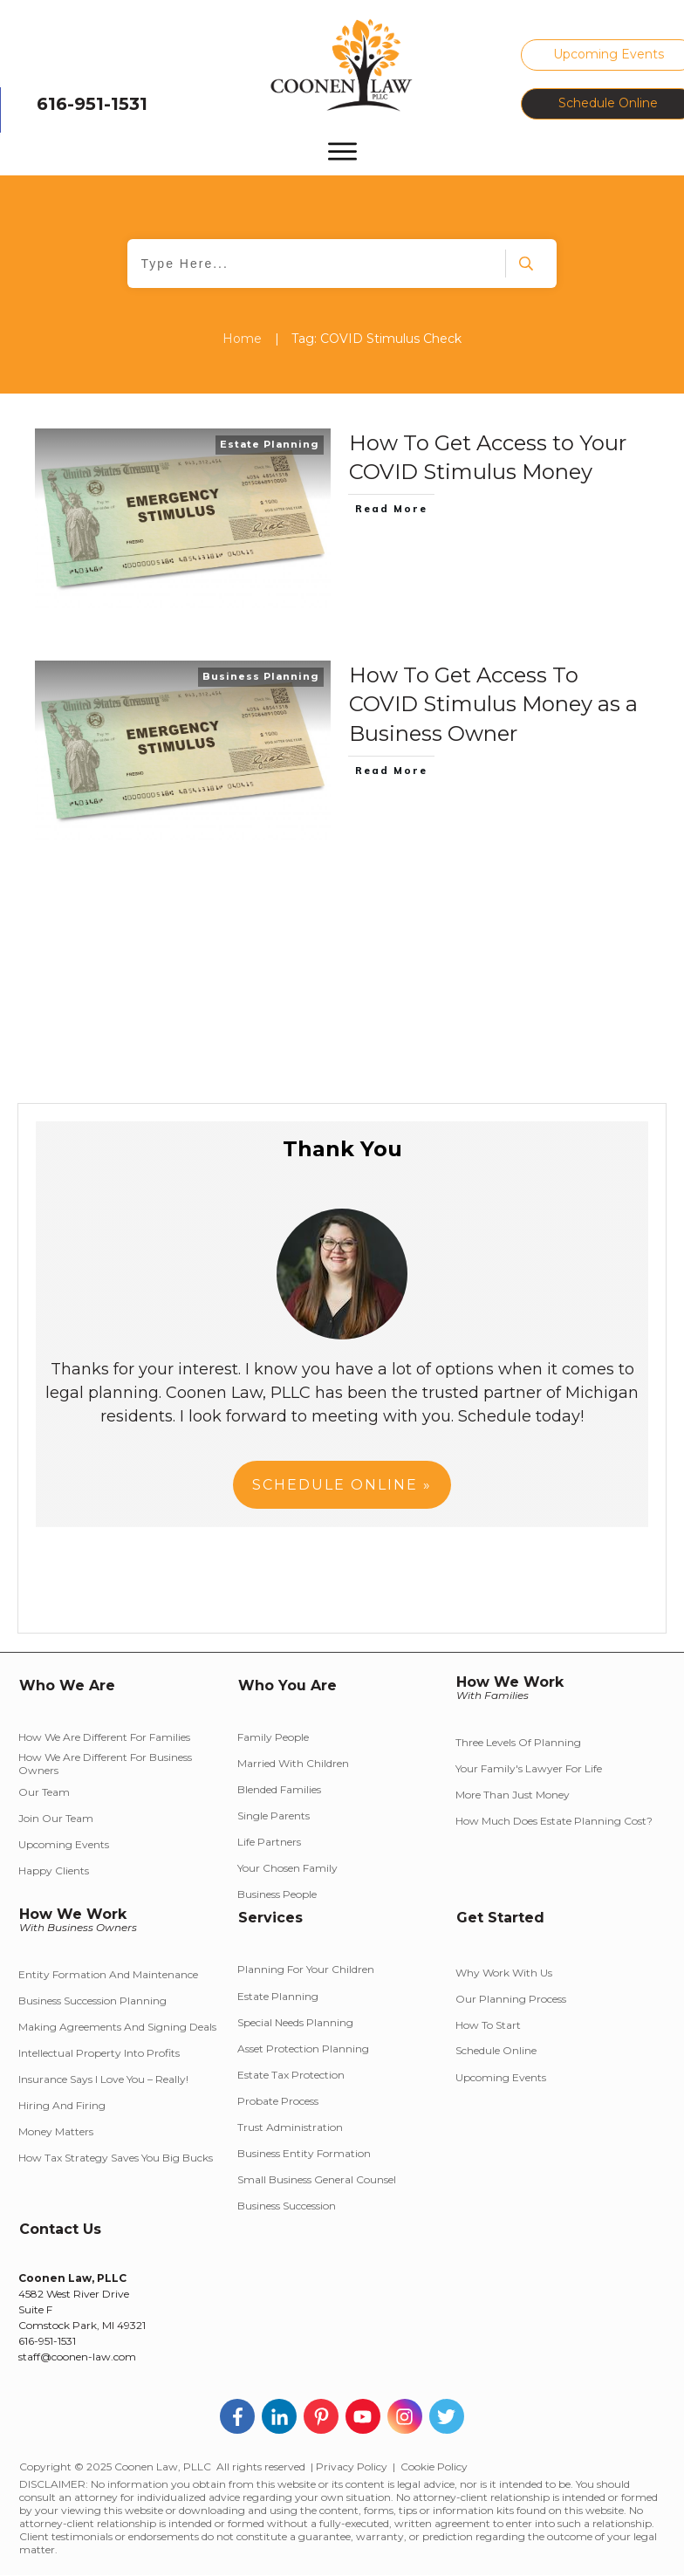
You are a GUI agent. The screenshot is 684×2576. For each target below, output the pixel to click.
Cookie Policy (434, 2466)
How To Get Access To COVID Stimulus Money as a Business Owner (493, 704)
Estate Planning (269, 444)
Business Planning (260, 676)
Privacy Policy (351, 2466)
